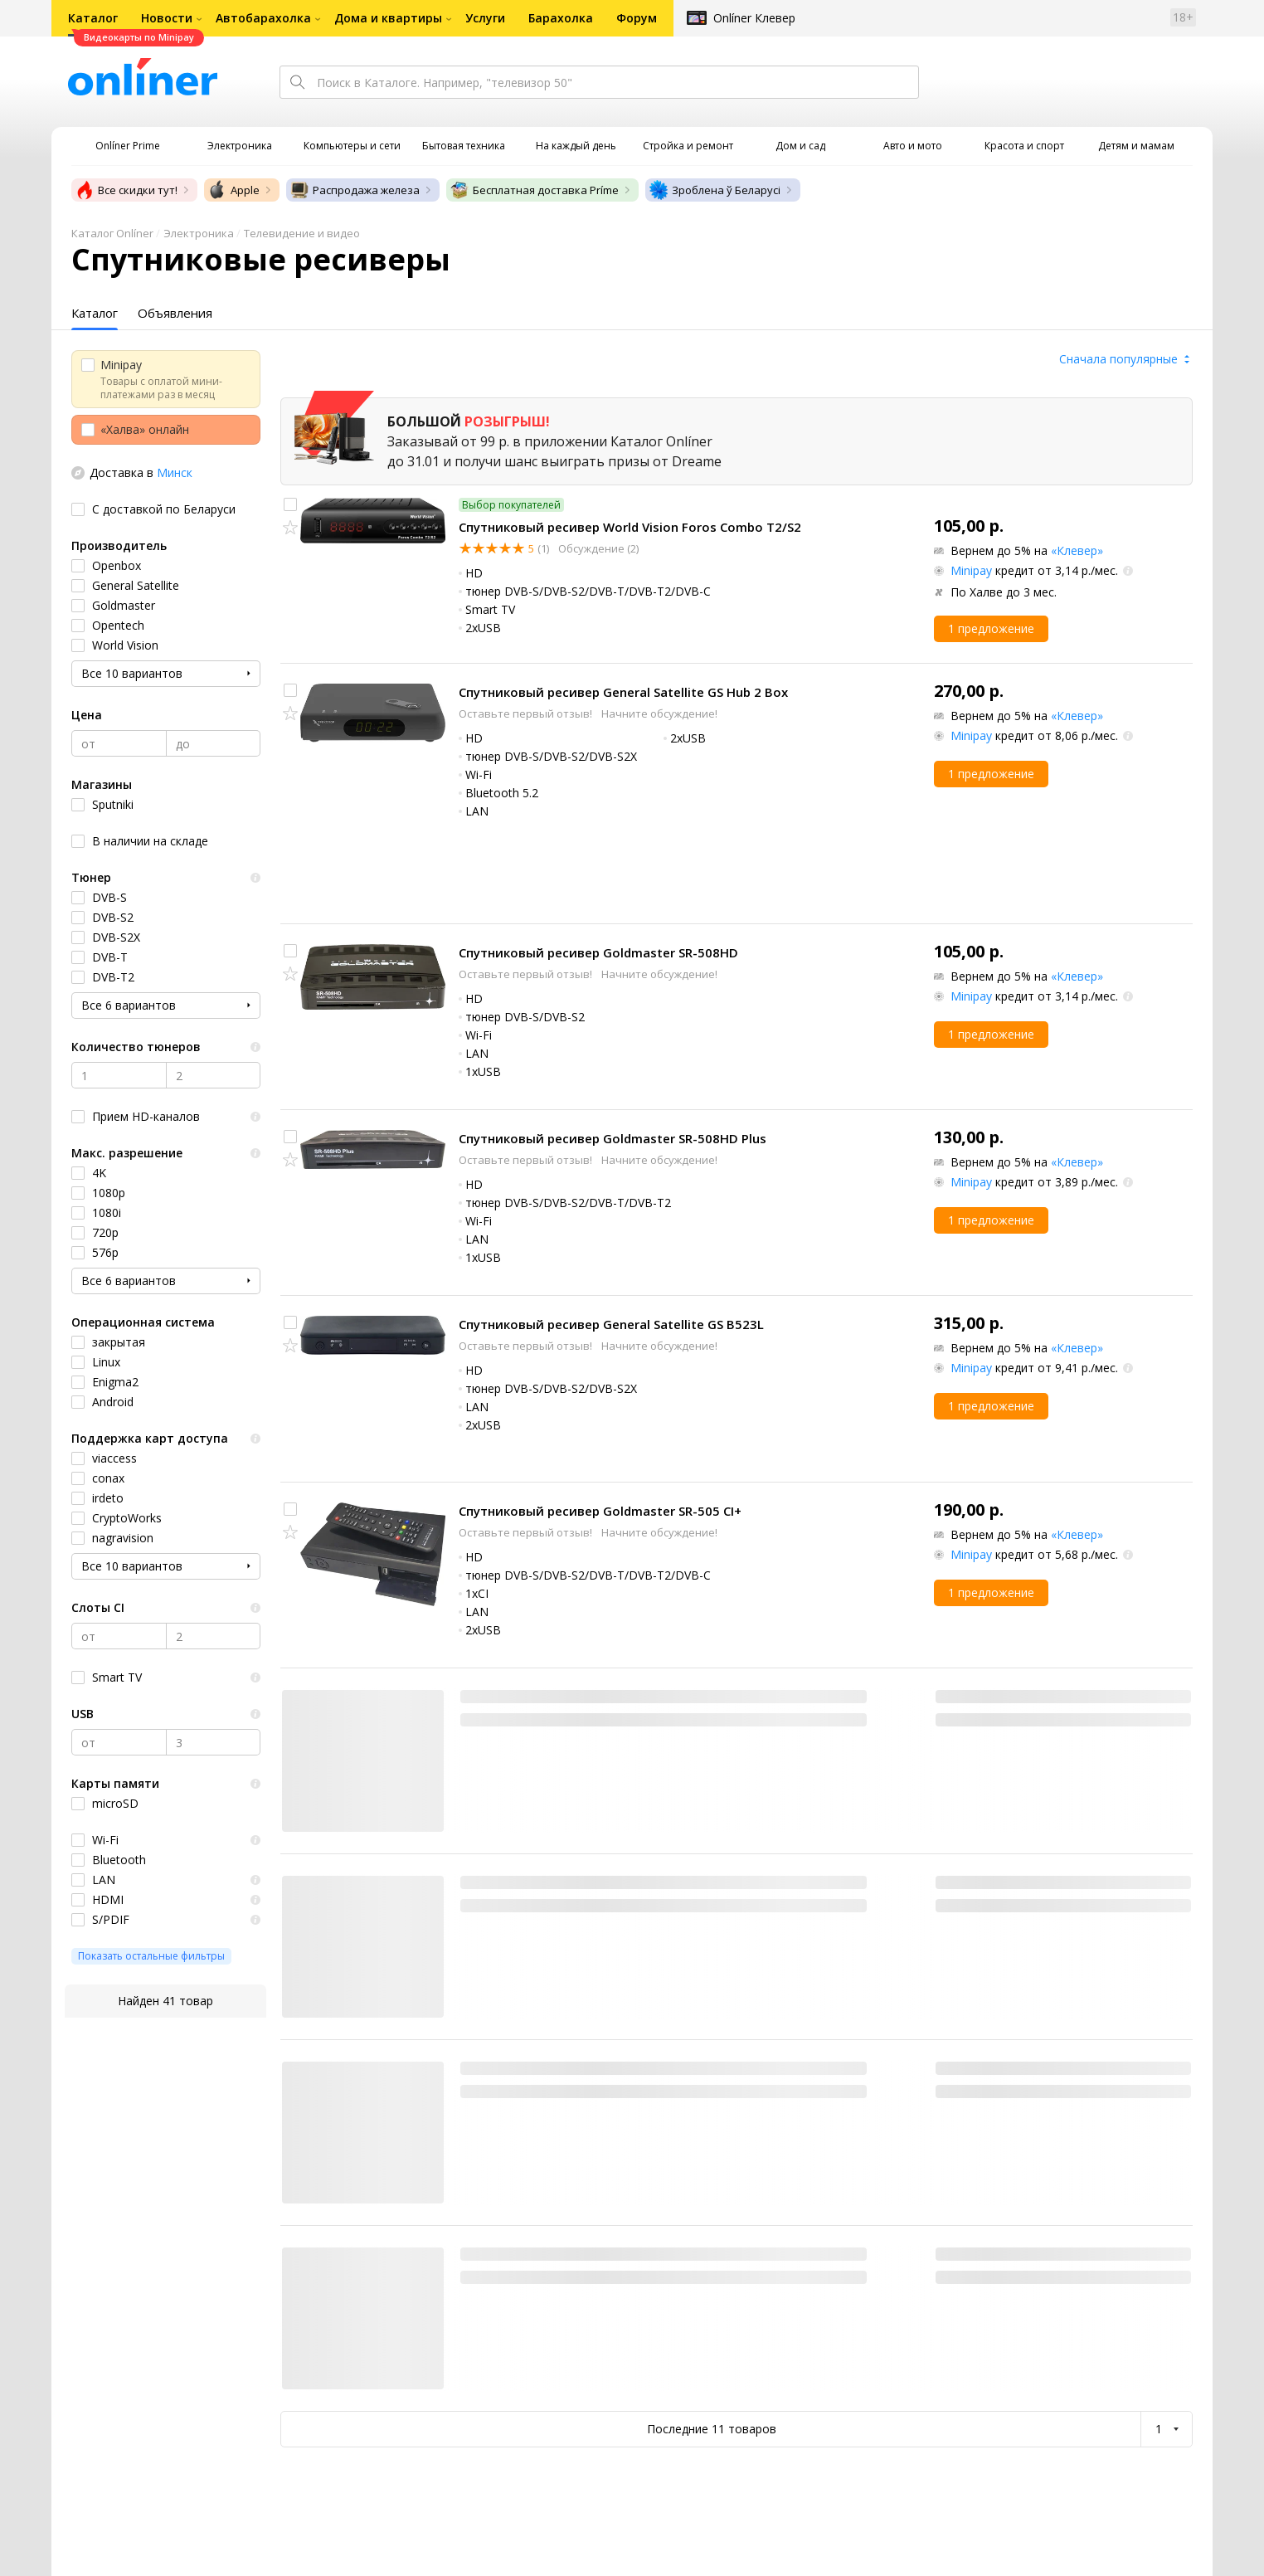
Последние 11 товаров (711, 2429)
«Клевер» (1077, 550)
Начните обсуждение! (659, 713)
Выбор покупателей (511, 505)
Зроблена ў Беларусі (714, 190)
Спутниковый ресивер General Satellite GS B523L (611, 1324)
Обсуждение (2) (597, 548)
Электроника (198, 233)
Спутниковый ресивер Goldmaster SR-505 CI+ (600, 1510)
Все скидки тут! (126, 190)
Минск (174, 472)
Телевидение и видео (302, 233)
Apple (233, 190)
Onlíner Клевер (754, 18)
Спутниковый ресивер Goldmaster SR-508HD (598, 952)
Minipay (971, 570)
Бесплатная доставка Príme (534, 190)
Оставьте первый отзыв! (527, 713)
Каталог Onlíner (112, 233)
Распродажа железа (354, 190)
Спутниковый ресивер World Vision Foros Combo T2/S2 (630, 527)
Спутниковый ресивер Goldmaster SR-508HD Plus (612, 1138)
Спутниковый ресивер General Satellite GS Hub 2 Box (623, 692)
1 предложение (991, 628)
